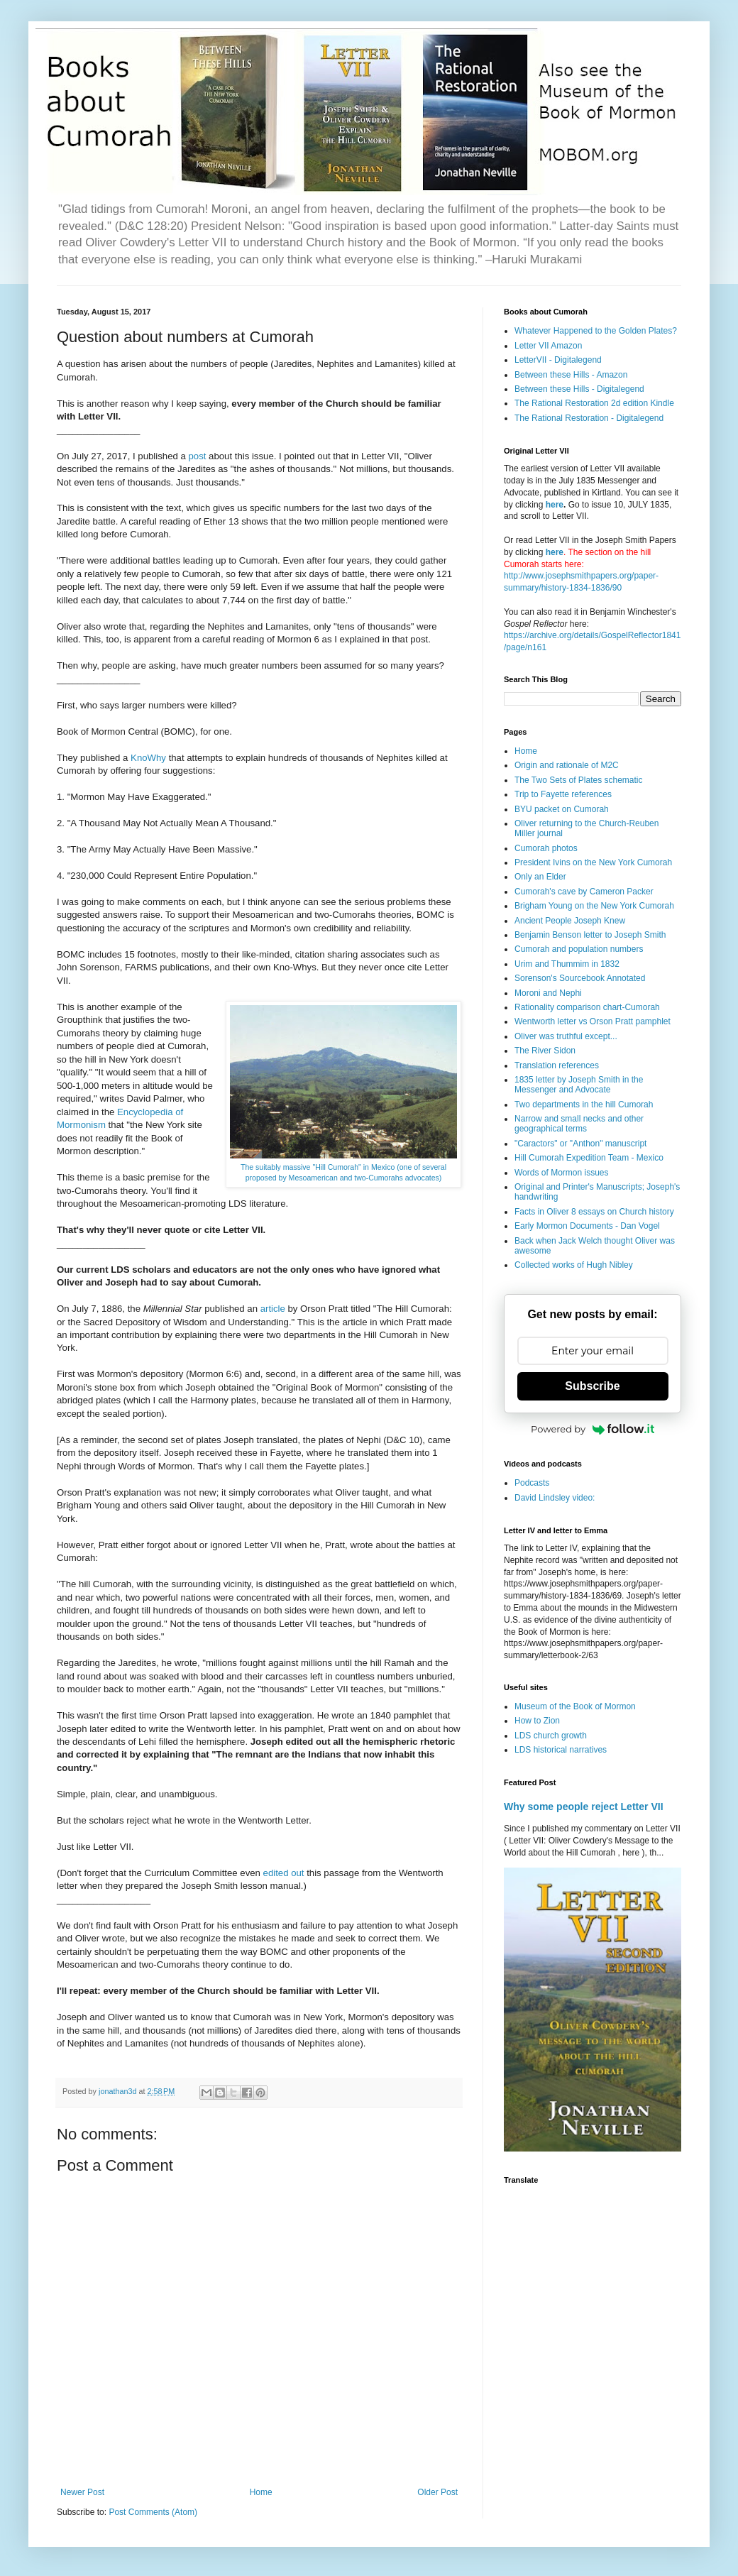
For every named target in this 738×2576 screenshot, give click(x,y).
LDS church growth (550, 1736)
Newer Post (82, 2492)
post (198, 456)
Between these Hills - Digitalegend (579, 389)
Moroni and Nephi (548, 993)
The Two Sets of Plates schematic (578, 780)
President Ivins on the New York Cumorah (593, 862)
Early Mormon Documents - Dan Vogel (587, 1226)
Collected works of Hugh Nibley (573, 1265)
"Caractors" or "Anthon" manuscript (580, 1144)
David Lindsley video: (554, 1498)
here (554, 505)
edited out (285, 1873)
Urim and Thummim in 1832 (566, 964)
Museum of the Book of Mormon (575, 1706)
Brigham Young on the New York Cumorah (594, 906)
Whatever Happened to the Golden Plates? (595, 331)
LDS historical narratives (560, 1750)
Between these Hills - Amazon (570, 375)
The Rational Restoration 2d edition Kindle (594, 403)
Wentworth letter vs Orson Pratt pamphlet (592, 1021)
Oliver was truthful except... (565, 1036)
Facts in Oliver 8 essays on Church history (594, 1212)
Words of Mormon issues (561, 1173)
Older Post (437, 2492)
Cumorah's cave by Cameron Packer (584, 892)
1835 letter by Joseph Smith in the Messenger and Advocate (578, 1085)
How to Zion (537, 1721)
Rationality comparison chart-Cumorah (587, 1007)
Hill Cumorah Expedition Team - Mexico (588, 1158)
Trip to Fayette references (563, 794)
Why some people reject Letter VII (583, 1806)
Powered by (592, 1429)
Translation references (556, 1065)
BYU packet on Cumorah (561, 809)
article (274, 1308)
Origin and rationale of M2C (566, 765)
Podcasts (531, 1483)
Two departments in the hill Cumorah (583, 1104)
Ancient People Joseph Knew (569, 921)
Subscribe (592, 1386)
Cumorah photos (546, 848)
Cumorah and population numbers (578, 949)
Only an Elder (540, 877)
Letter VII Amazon (548, 346)
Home (261, 2492)
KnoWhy (150, 757)
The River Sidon (544, 1051)
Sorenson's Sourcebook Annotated (579, 978)
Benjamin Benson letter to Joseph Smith (590, 935)
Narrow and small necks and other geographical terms (579, 1124)
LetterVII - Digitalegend (558, 360)
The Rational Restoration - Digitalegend (588, 418)
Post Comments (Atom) (153, 2512)
